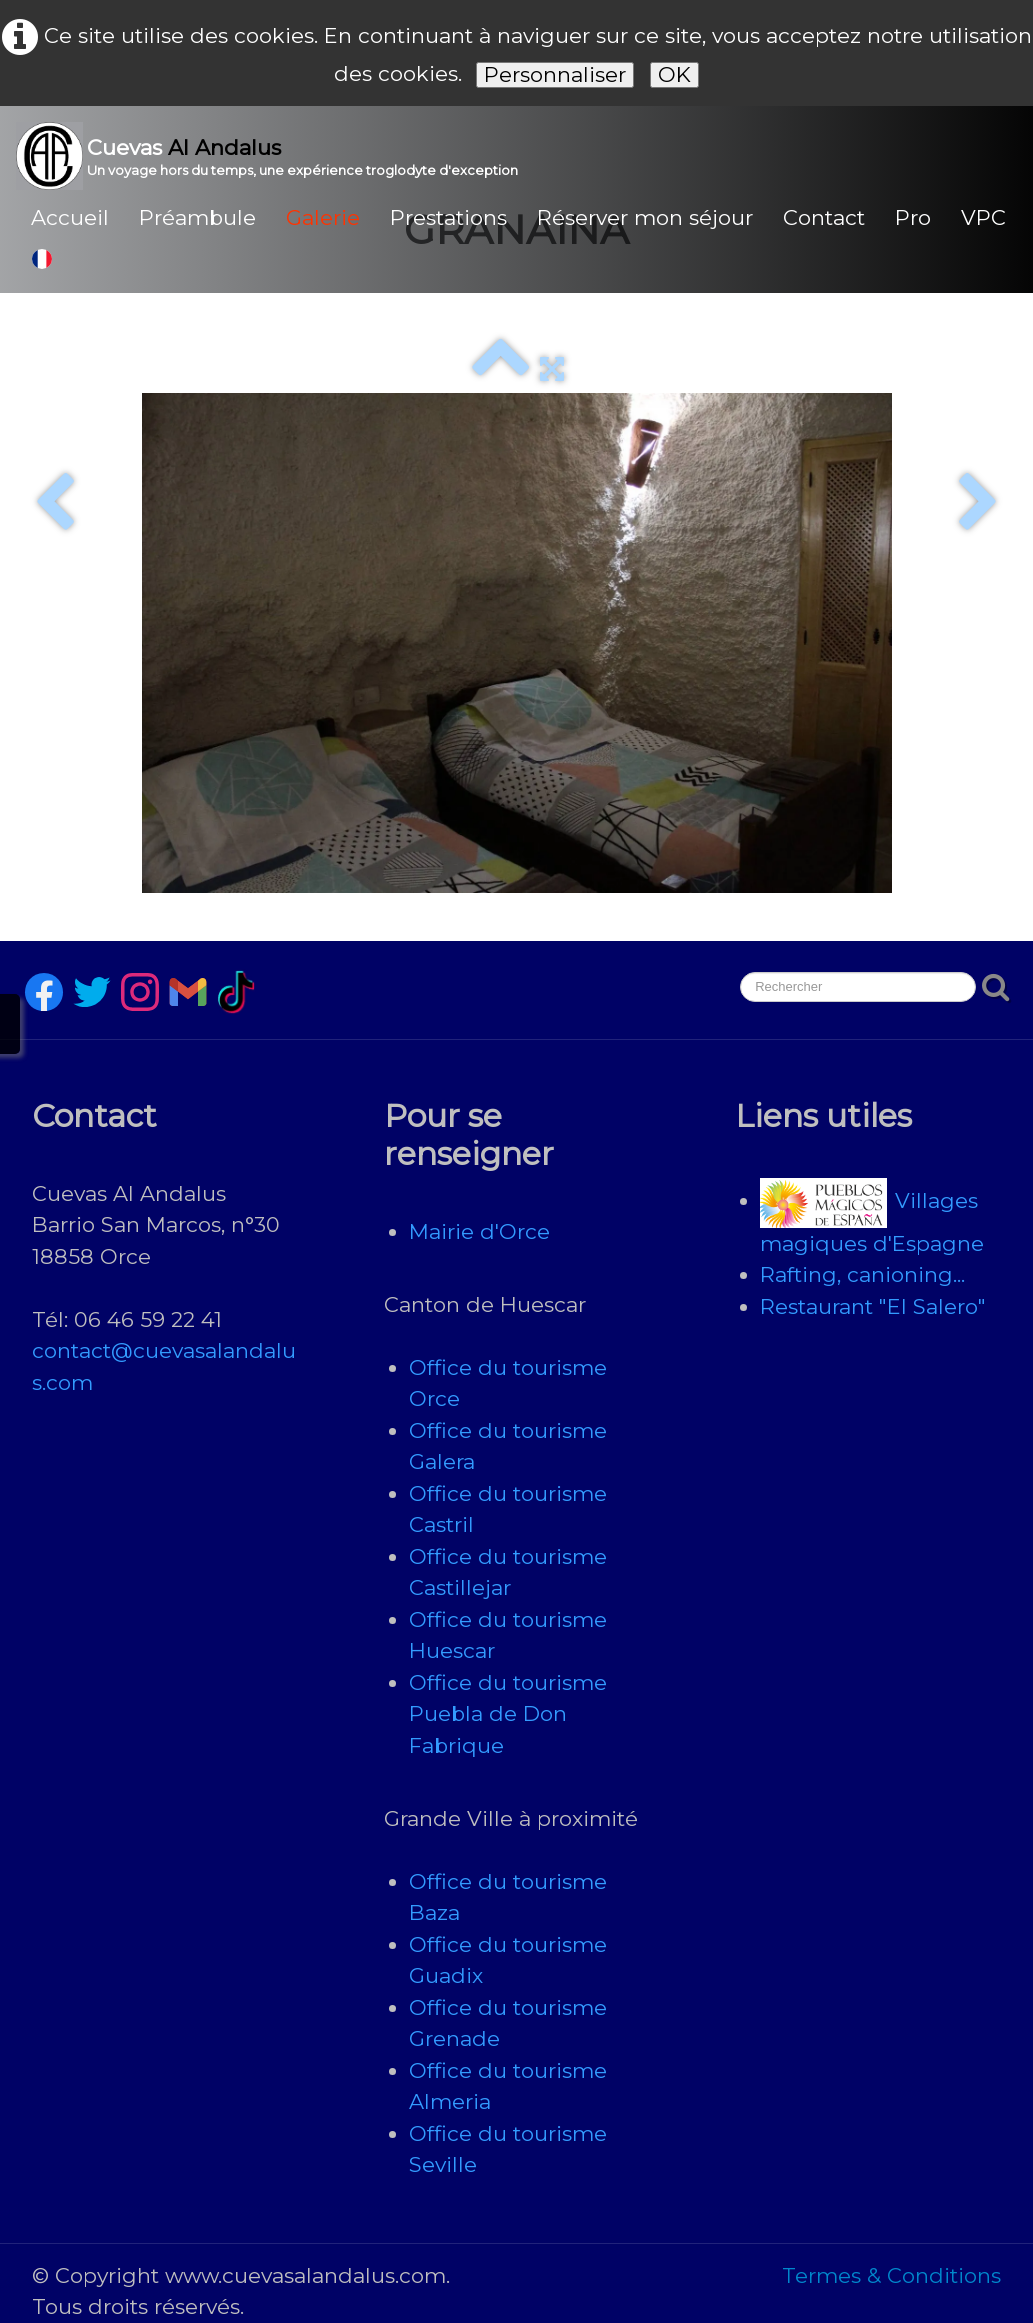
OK (674, 74)
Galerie (323, 217)
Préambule (197, 217)
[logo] (274, 156)
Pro (913, 217)
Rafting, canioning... (862, 1274)
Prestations (448, 217)
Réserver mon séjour (645, 217)
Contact (824, 217)
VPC (983, 217)
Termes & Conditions (891, 2275)
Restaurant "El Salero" (873, 1306)
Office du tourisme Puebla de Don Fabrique (508, 1714)
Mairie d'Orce (479, 1231)
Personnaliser (555, 74)
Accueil (70, 217)
